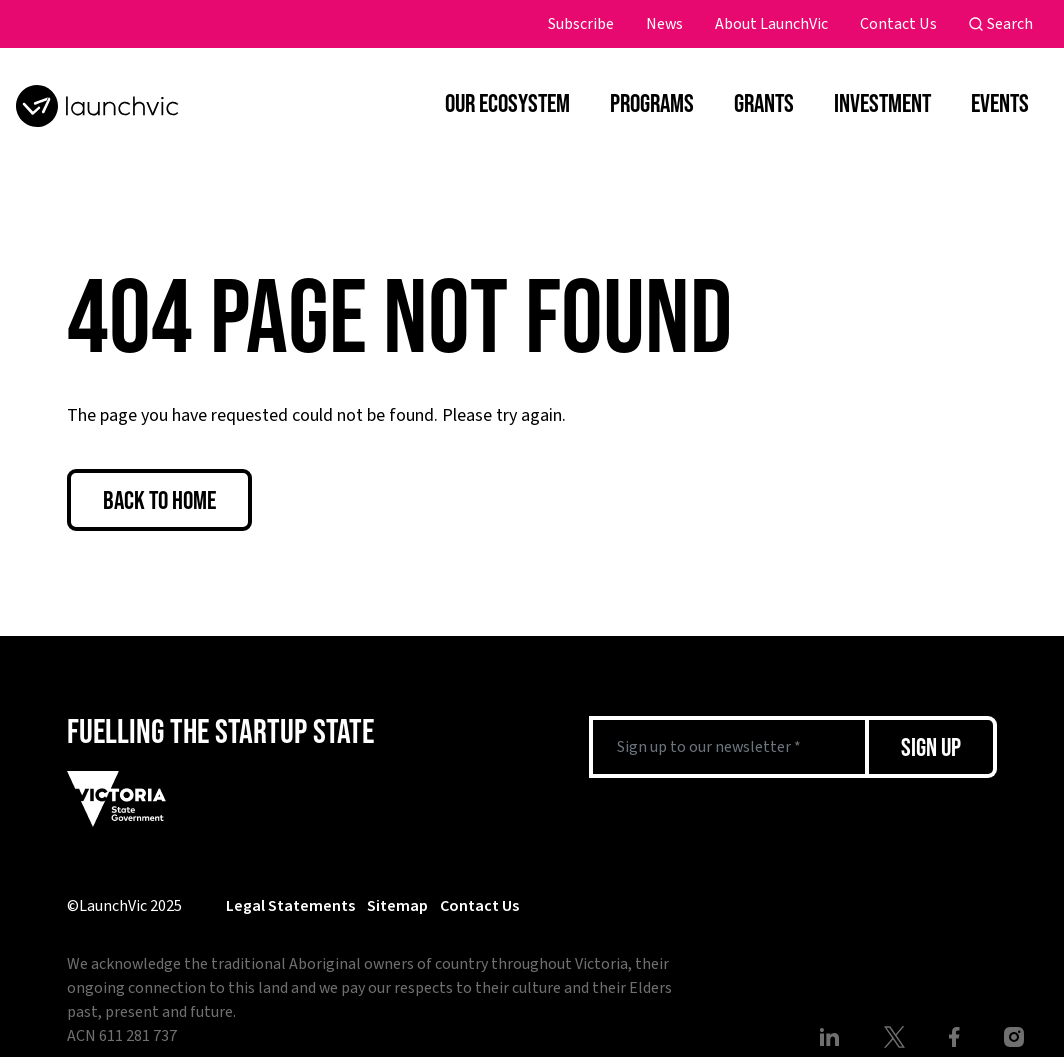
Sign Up (931, 746)
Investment (882, 102)
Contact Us (898, 24)
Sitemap (397, 906)
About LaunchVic (771, 24)
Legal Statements (290, 906)
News (664, 24)
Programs (652, 102)
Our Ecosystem (507, 102)
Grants (764, 102)
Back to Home (159, 499)
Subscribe (581, 24)
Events (1000, 102)
